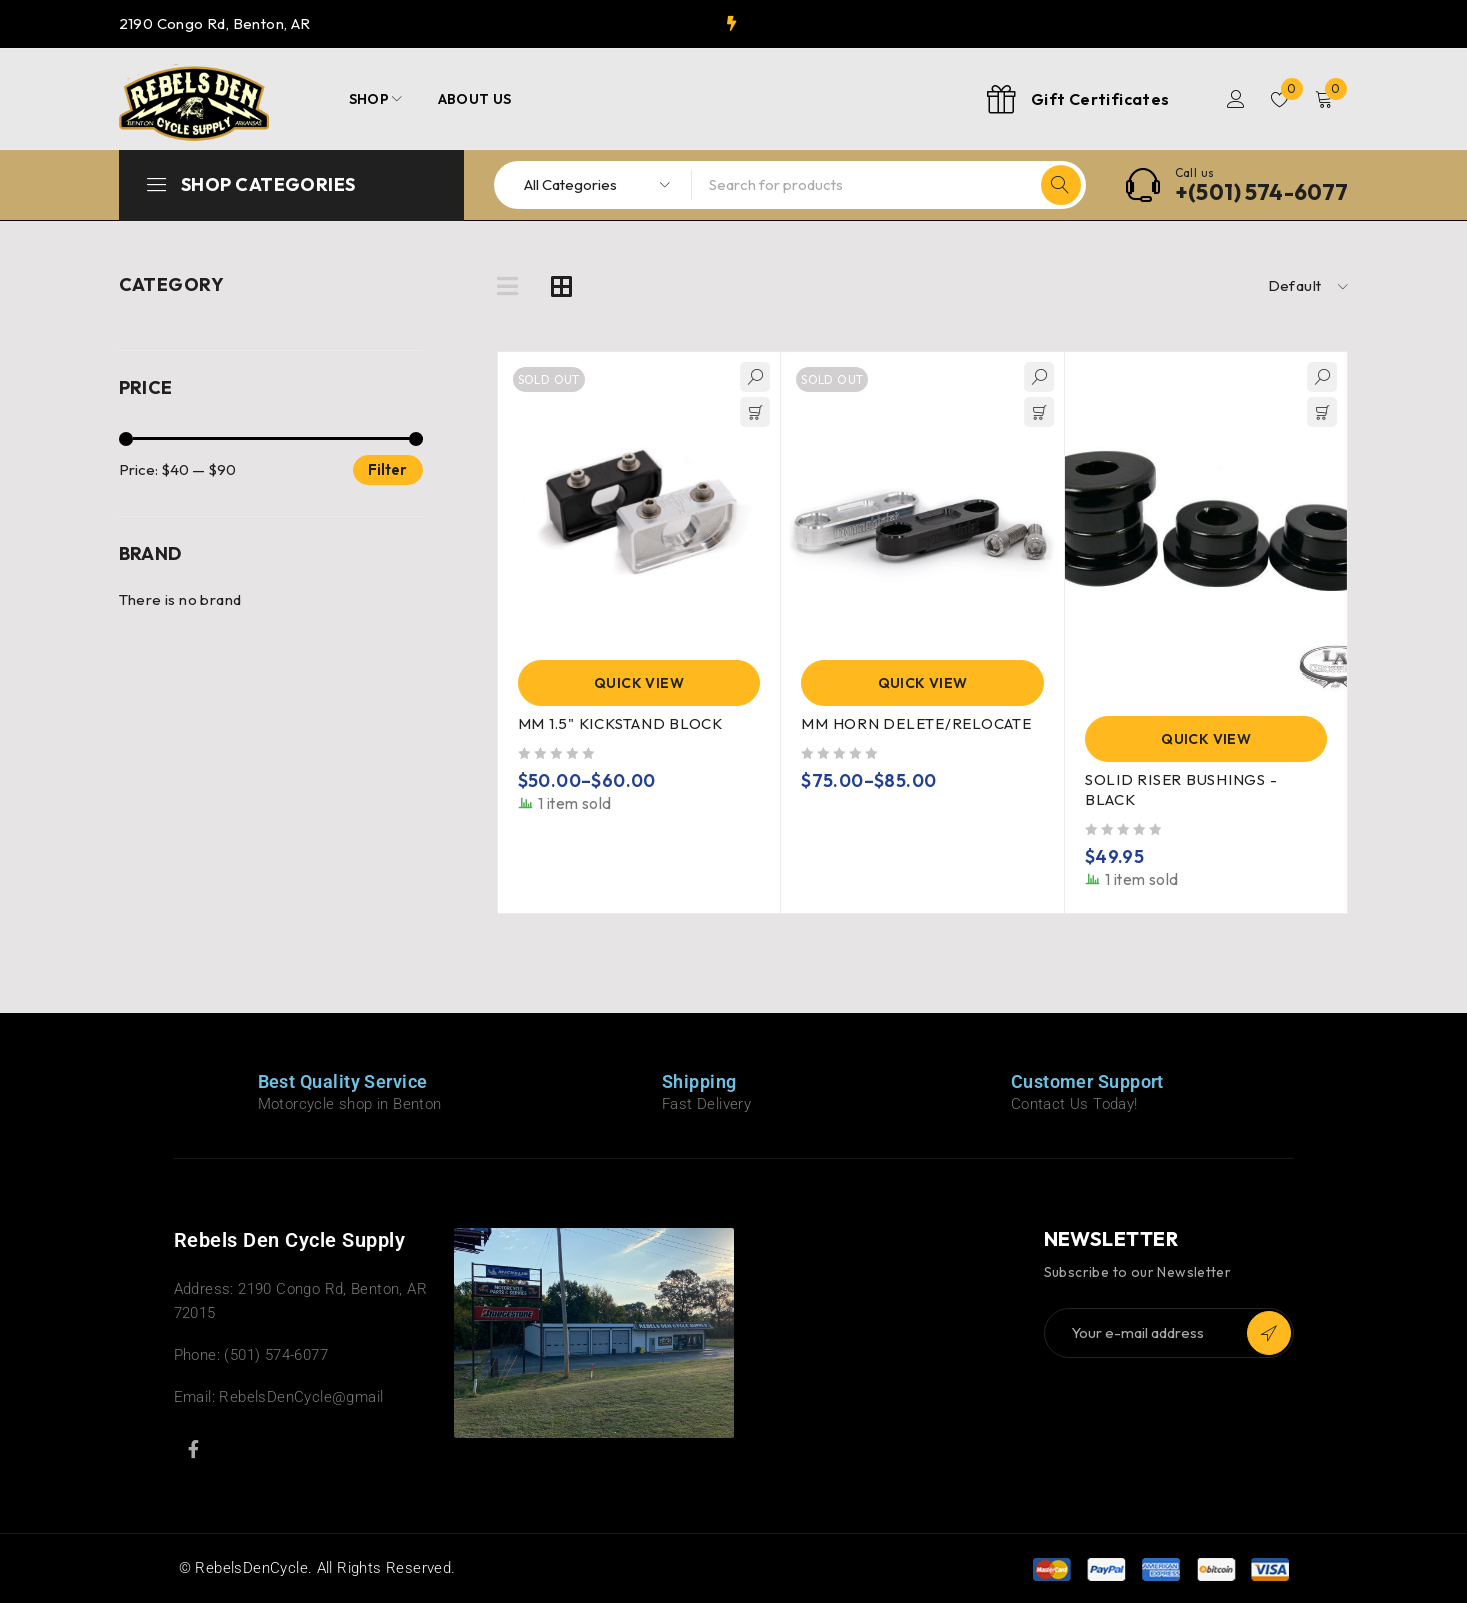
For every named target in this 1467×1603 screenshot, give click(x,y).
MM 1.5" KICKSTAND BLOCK (620, 723)
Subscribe (1269, 1333)
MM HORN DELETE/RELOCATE (916, 723)
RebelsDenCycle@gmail (301, 1397)
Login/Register (1236, 99)
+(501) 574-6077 (1262, 192)
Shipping (699, 1081)
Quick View (639, 683)
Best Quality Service (343, 1081)
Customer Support (1087, 1081)
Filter (387, 469)
